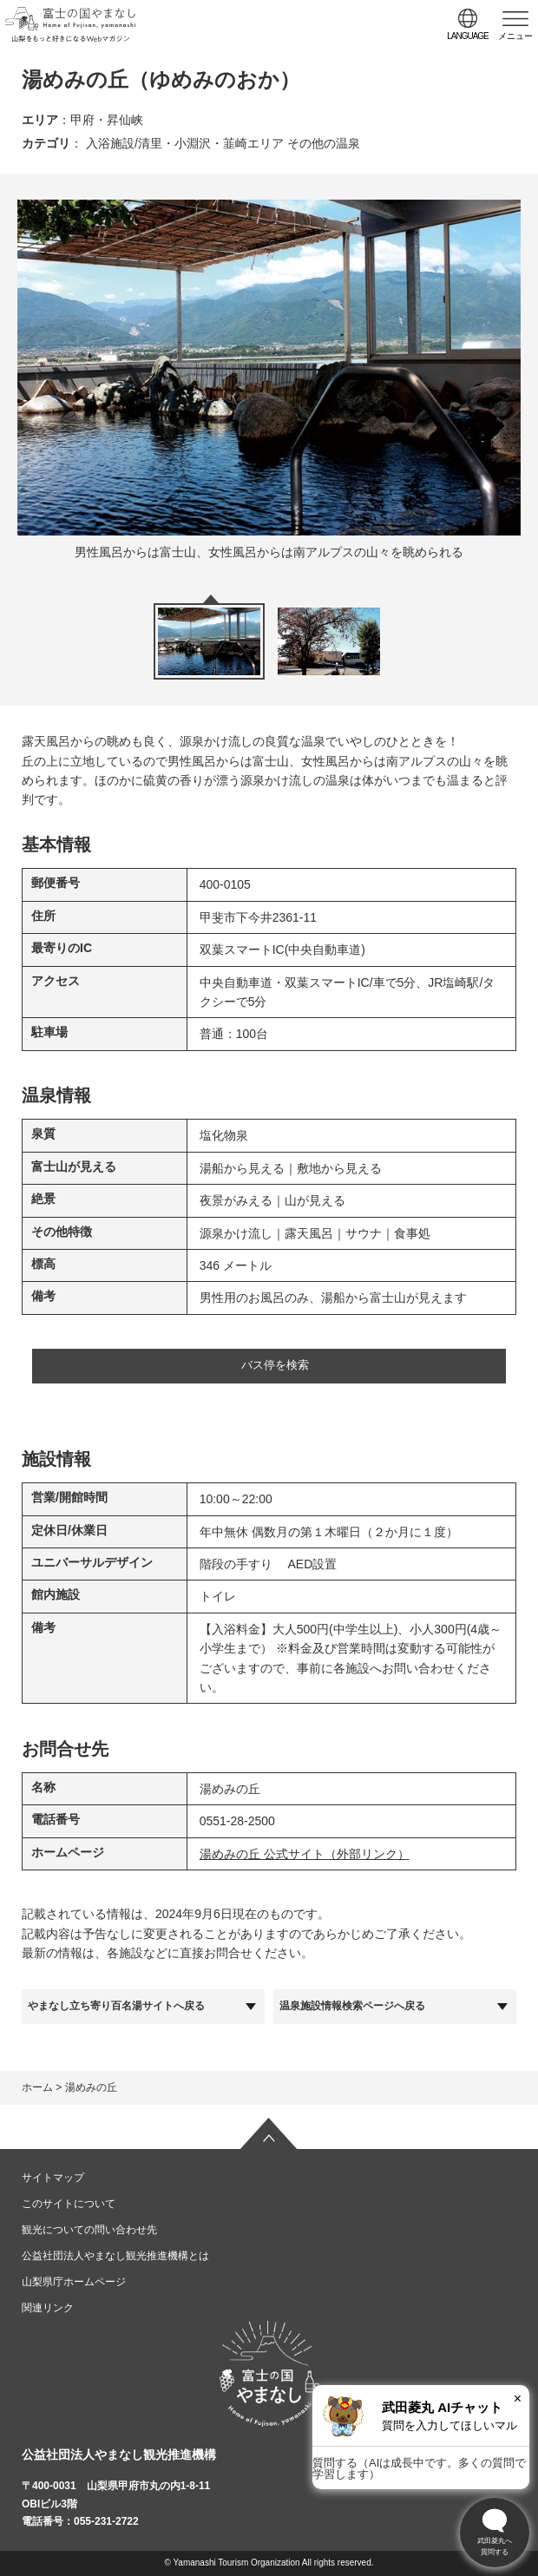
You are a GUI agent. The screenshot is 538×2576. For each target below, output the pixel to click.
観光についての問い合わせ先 (89, 2229)
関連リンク (48, 2308)
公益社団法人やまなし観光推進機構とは (115, 2256)
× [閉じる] (518, 2398)
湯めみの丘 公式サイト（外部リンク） (305, 1854)
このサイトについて (68, 2203)
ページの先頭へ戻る (269, 2133)
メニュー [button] (515, 36)
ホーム (37, 2087)
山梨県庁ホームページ (74, 2282)
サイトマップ (53, 2177)
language (468, 36)
